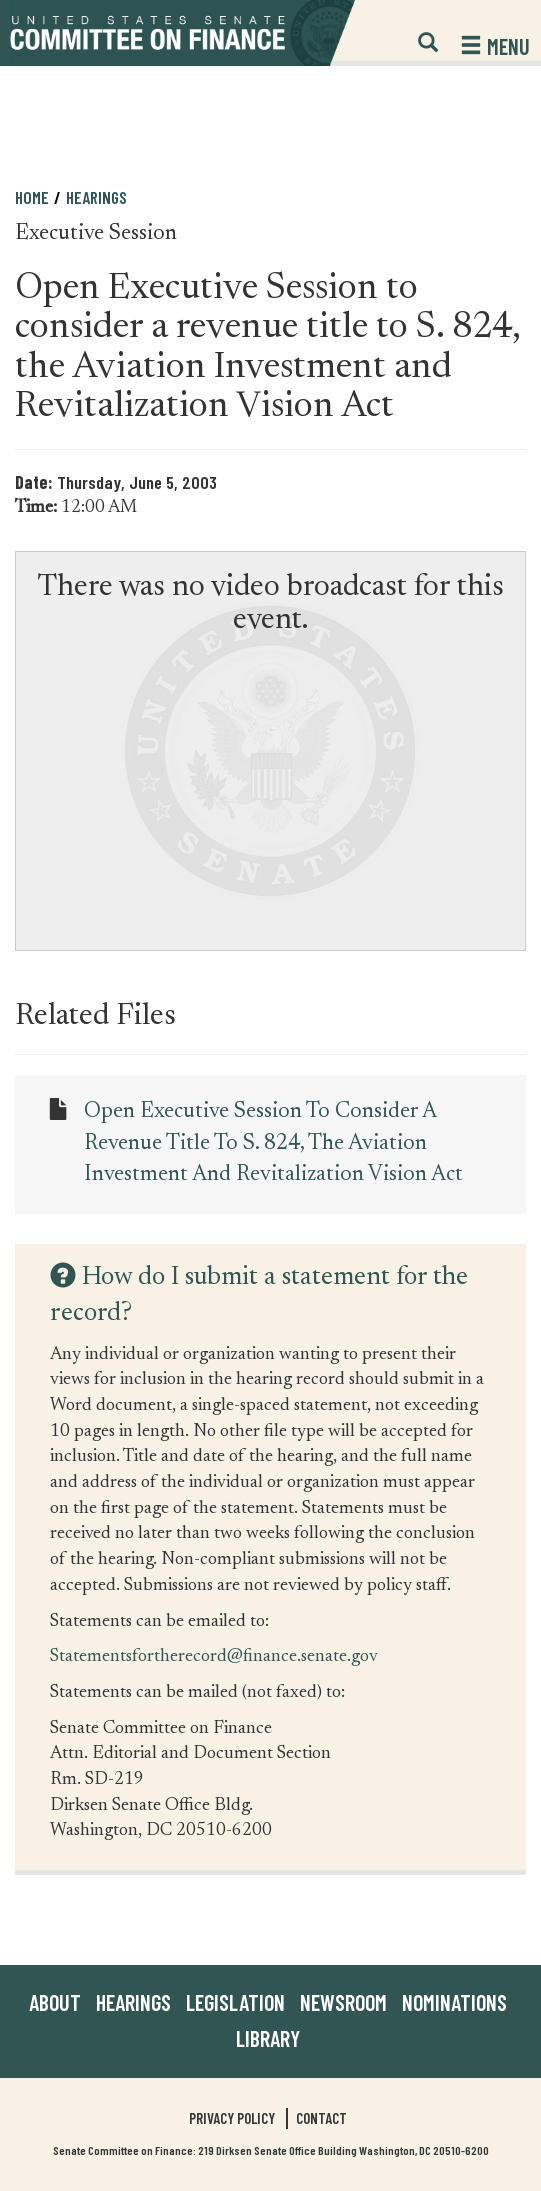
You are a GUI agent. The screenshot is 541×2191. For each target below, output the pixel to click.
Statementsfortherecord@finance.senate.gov (214, 1655)
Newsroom (343, 2002)
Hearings (96, 197)
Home (32, 197)
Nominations (454, 2002)
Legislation (235, 2002)
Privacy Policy (232, 2118)
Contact (321, 2118)
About (55, 2002)
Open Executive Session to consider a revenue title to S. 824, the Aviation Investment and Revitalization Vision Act (273, 1143)
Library (268, 2038)
